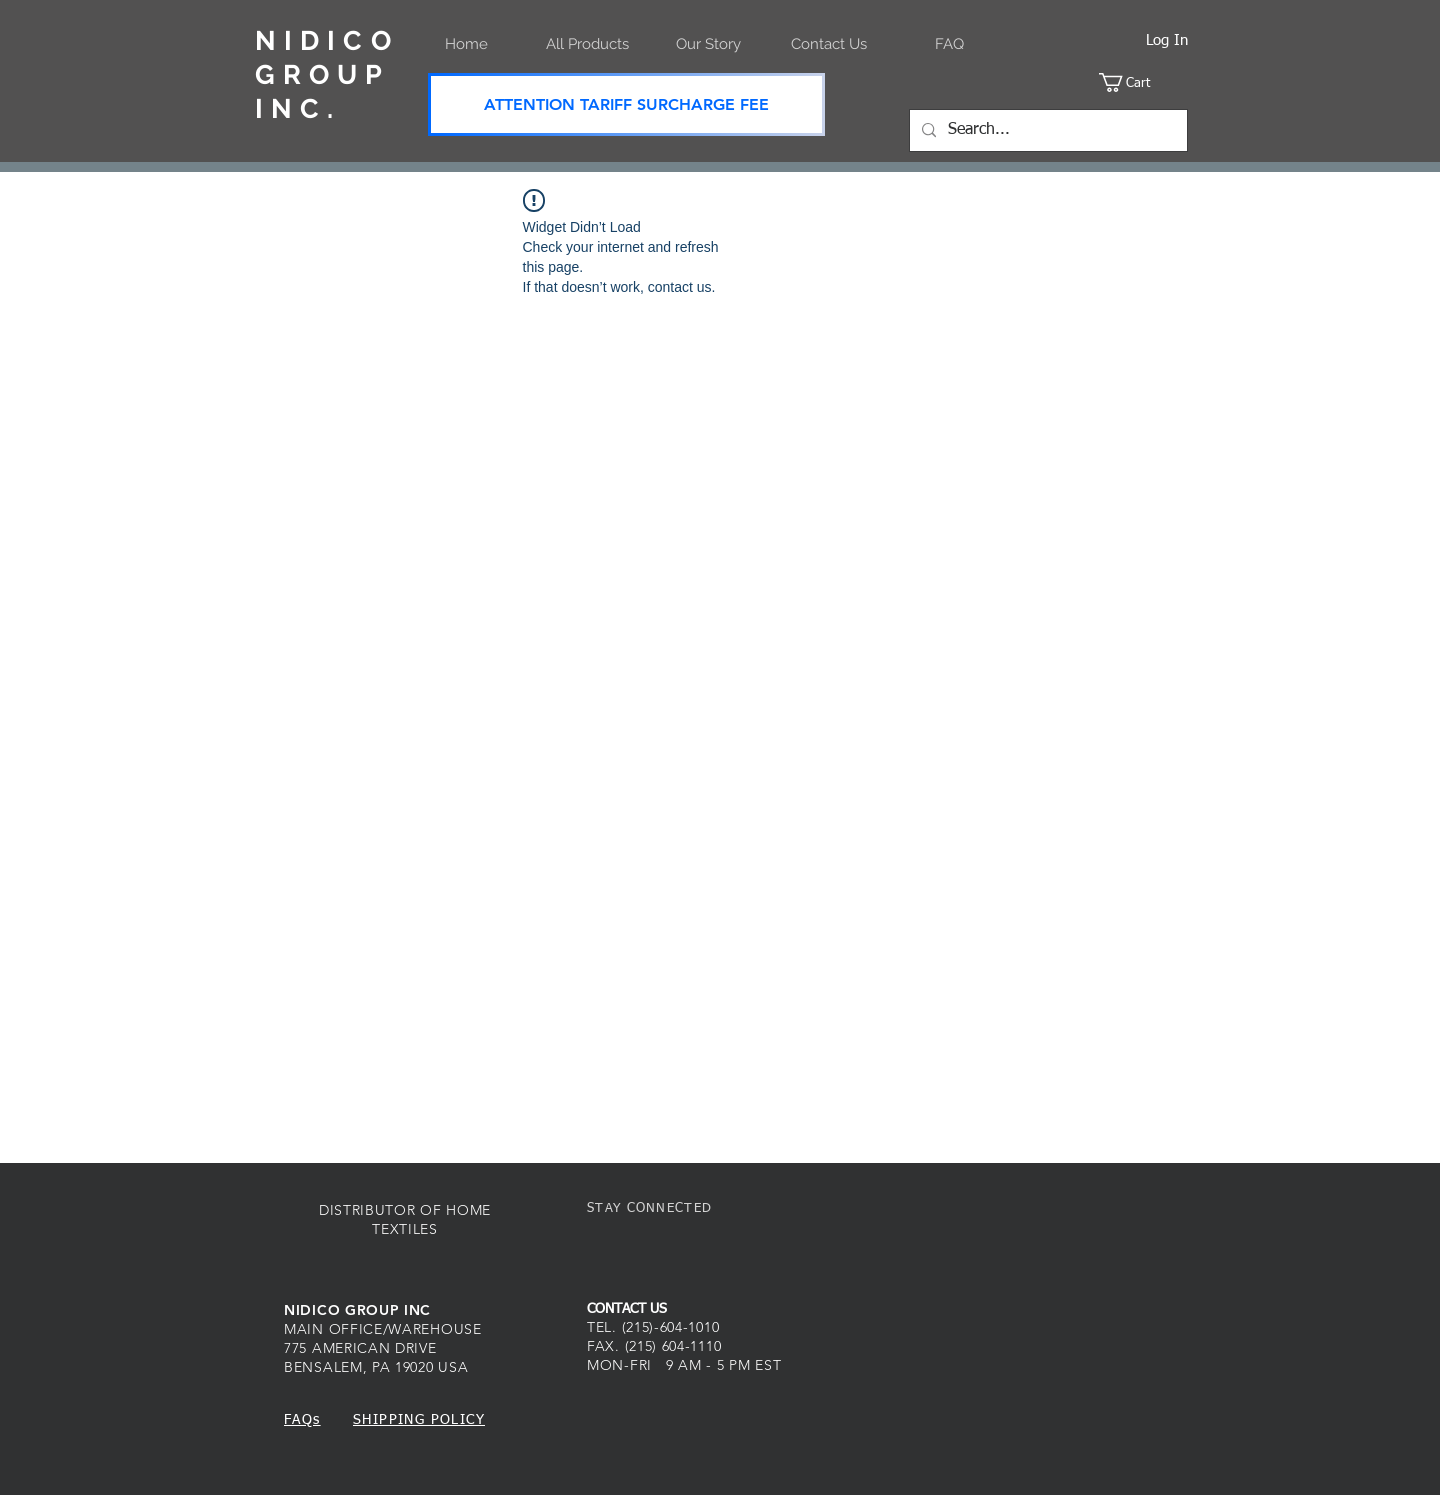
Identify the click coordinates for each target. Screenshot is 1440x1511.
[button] (1143, 82)
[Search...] (1046, 130)
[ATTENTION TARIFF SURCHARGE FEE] (626, 104)
